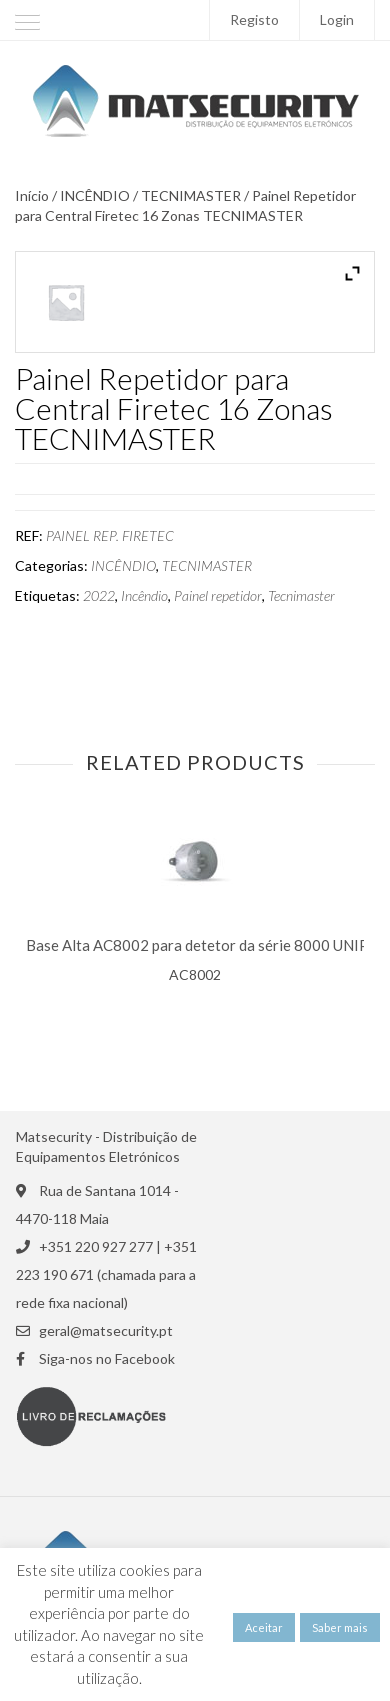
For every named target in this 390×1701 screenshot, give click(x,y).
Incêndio (144, 596)
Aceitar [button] (264, 1627)
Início (32, 196)
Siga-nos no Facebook (107, 1359)
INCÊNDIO (95, 196)
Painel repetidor (218, 596)
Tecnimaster (301, 596)
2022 (99, 596)
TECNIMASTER (191, 196)
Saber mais (340, 1627)
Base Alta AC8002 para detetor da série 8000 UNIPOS (207, 945)
